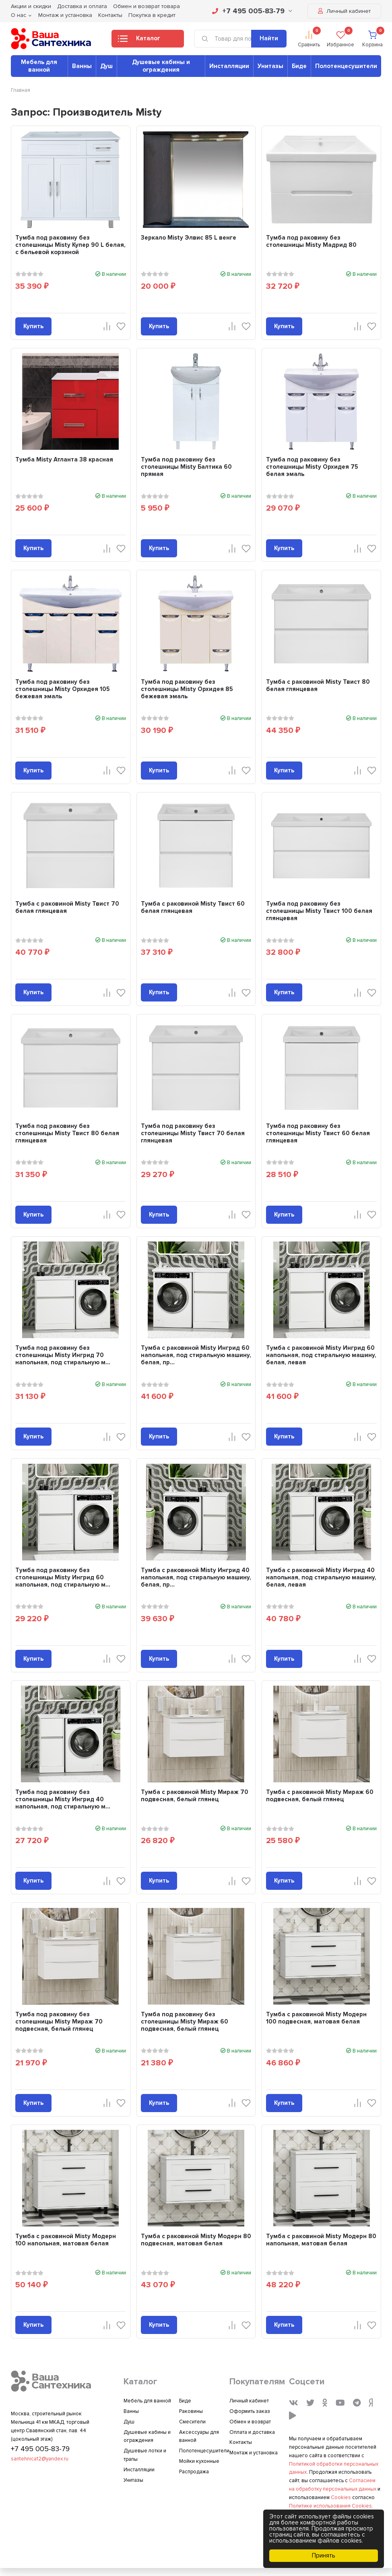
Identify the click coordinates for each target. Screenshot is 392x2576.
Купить (33, 326)
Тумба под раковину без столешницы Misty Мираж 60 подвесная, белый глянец (184, 2021)
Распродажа (194, 2471)
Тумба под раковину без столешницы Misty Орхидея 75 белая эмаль (312, 467)
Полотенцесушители (346, 66)
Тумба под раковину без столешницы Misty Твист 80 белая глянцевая (67, 1133)
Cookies (341, 2497)
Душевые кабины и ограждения (161, 65)
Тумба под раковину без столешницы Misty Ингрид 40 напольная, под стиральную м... (62, 1799)
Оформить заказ (249, 2411)
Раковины (191, 2411)
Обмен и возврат (250, 2422)
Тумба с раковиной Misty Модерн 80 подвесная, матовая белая (196, 2240)
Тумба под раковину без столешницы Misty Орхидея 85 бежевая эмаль (187, 689)
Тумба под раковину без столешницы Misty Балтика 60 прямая (186, 467)
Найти (269, 38)
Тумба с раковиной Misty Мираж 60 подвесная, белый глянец (319, 1795)
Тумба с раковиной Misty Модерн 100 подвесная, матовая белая (316, 2018)
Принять (323, 2555)
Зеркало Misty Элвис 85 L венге (188, 237)
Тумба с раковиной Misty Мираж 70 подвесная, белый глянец (194, 1795)
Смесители (192, 2422)
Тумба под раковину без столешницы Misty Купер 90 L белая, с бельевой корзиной (70, 245)
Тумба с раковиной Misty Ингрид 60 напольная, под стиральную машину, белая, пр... (196, 1355)
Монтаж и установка (65, 15)
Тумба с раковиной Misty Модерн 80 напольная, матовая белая (321, 2240)
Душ (106, 66)
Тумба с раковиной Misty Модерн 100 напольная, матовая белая (65, 2240)
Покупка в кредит (151, 15)
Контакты (110, 15)
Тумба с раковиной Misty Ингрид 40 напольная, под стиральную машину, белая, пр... (196, 1577)
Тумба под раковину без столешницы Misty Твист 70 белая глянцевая (193, 1133)
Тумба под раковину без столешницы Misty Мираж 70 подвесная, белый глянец (59, 2021)
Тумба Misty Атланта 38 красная (64, 459)
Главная (20, 90)
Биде (299, 66)
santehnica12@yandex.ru (39, 2459)
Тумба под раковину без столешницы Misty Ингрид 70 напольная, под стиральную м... (62, 1355)
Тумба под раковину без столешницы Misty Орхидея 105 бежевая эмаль (62, 689)
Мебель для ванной (39, 65)
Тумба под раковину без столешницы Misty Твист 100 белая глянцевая (319, 911)
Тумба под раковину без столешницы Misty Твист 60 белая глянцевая (318, 1133)
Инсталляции (229, 66)
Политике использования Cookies (330, 2506)
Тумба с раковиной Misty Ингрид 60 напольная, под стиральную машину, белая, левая (321, 1355)
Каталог (139, 41)
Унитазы (270, 66)
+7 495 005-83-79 (252, 10)
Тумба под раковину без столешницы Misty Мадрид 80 (311, 241)
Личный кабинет (344, 11)
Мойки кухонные (199, 2461)
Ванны (82, 66)
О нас (18, 15)
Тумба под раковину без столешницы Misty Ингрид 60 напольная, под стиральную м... (62, 1577)
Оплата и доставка (252, 2432)
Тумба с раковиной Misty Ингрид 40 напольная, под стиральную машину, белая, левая (321, 1577)
